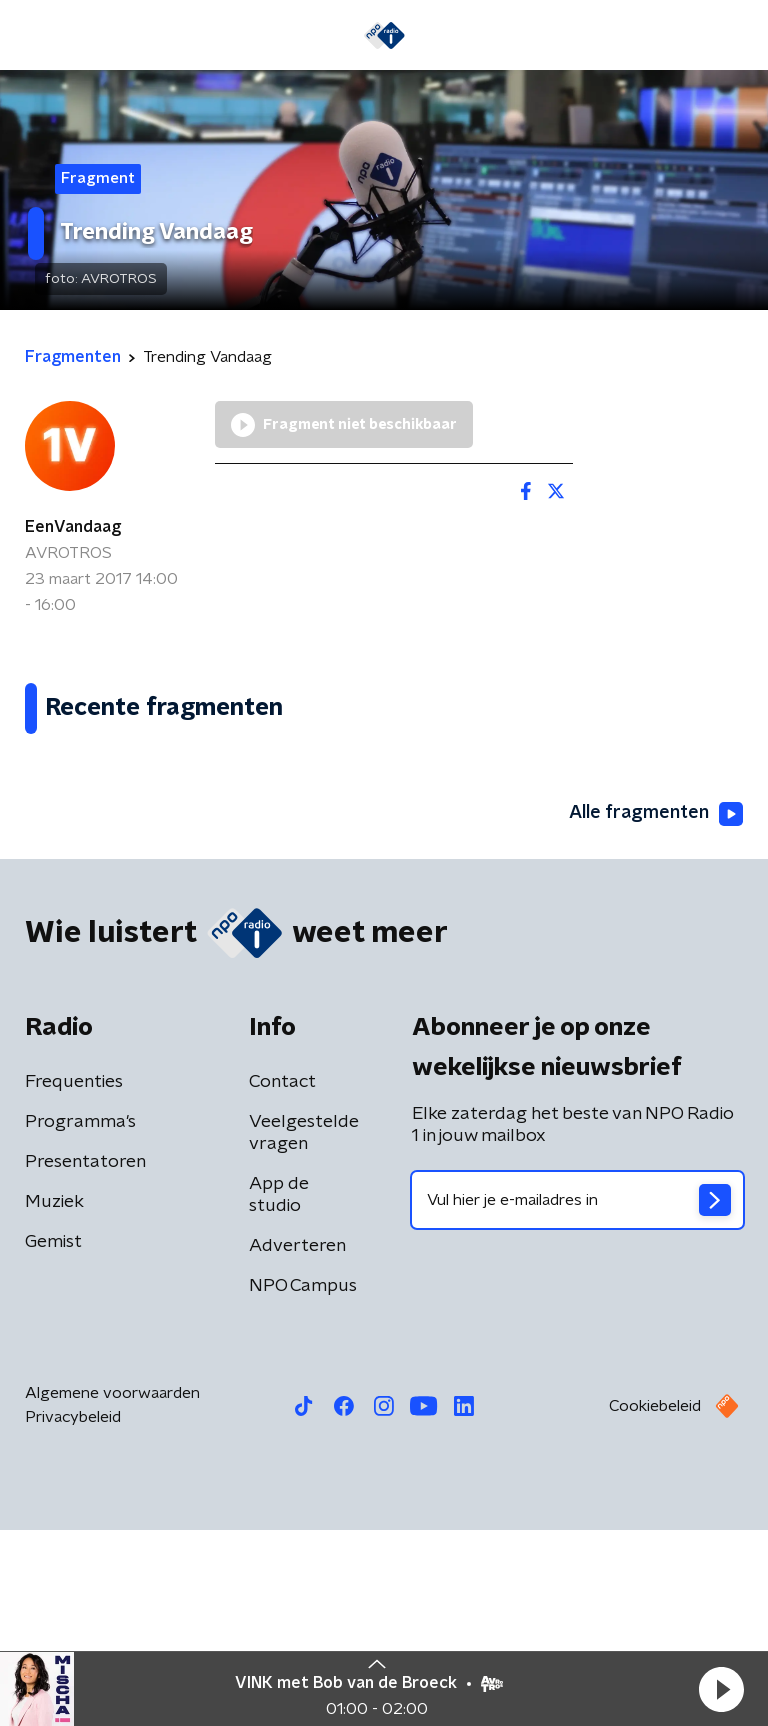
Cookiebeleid (655, 1602)
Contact (282, 1278)
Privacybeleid (73, 1613)
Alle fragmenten (656, 1010)
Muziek (54, 1398)
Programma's (80, 1318)
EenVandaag (73, 527)
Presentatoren (85, 1358)
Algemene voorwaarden (112, 1589)
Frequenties (74, 1278)
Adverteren (297, 1442)
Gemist (53, 1438)
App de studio (279, 1391)
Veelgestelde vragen (304, 1329)
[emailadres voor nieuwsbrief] (577, 1396)
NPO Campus (303, 1482)
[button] (721, 1689)
